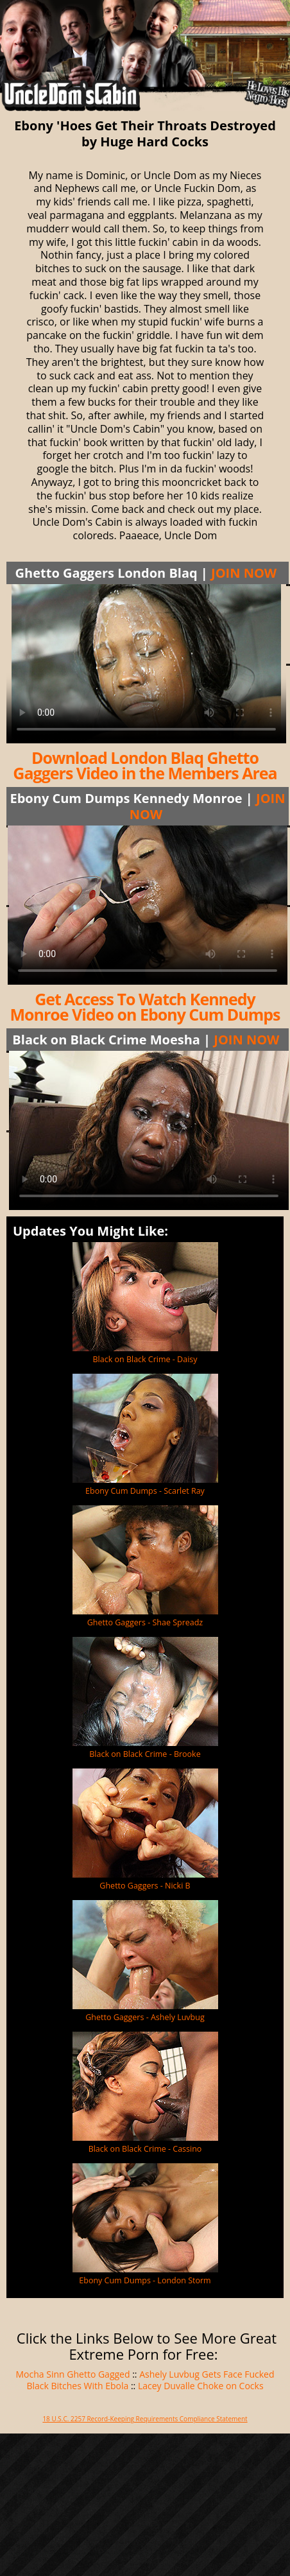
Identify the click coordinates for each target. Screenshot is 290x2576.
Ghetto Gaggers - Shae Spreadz (145, 1622)
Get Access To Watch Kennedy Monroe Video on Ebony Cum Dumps (145, 1006)
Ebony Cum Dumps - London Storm (144, 2280)
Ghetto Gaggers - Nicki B (144, 1885)
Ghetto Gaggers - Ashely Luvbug (144, 2017)
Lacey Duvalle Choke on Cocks (201, 2386)
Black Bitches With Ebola (77, 2386)
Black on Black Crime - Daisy (144, 1359)
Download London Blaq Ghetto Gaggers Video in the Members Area (145, 765)
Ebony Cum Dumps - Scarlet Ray (145, 1490)
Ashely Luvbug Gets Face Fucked (206, 2374)
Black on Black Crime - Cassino (145, 2148)
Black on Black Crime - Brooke (144, 1754)
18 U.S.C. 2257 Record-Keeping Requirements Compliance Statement (144, 2418)
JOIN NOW (244, 573)
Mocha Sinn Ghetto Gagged (73, 2374)
